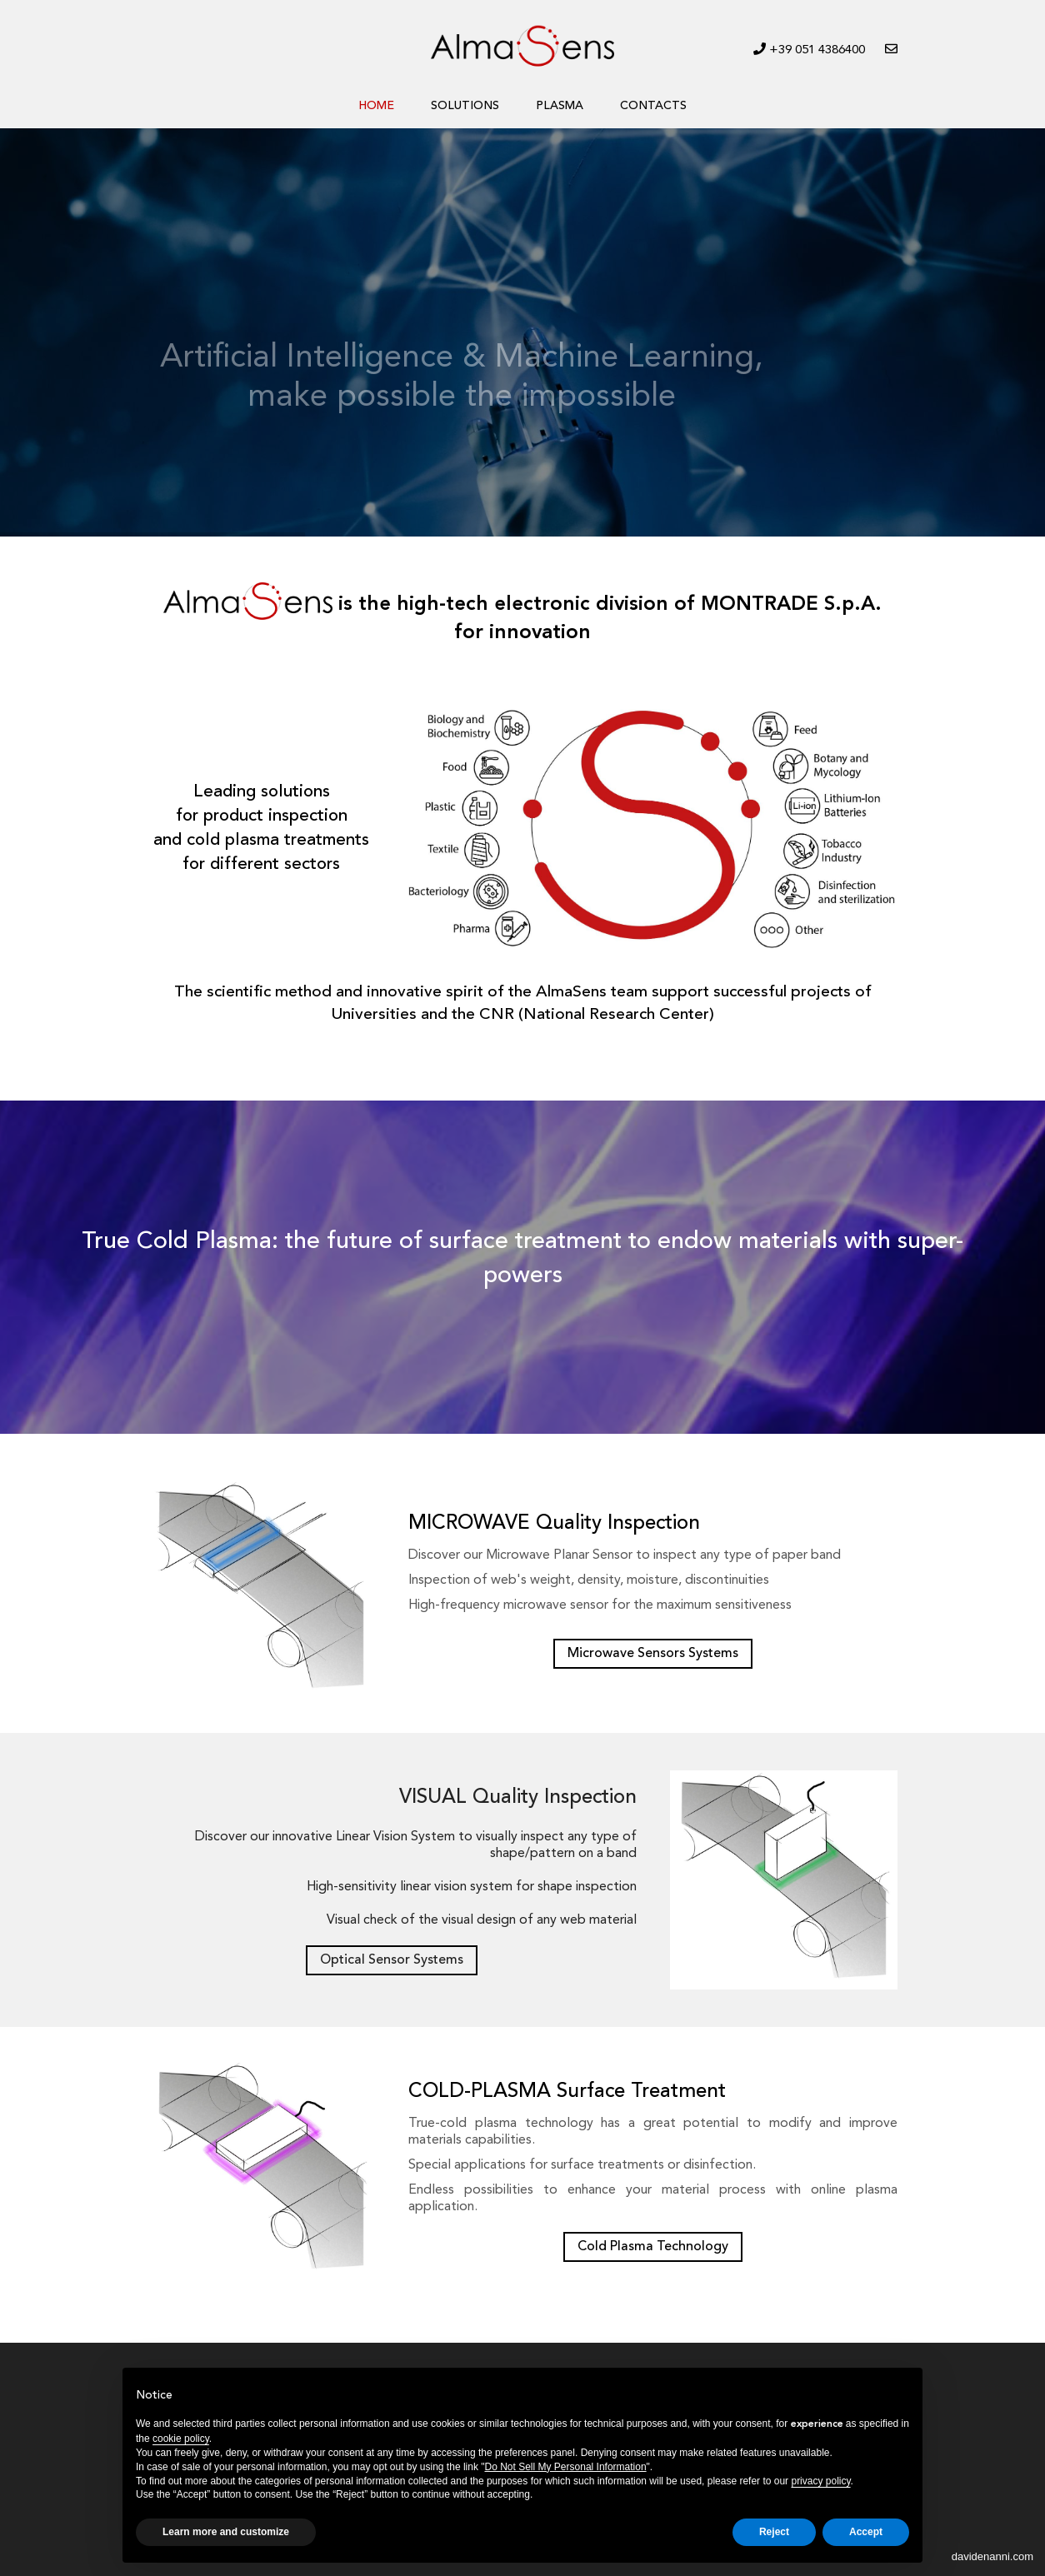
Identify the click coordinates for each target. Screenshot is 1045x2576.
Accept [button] (865, 2532)
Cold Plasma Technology (653, 2247)
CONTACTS (653, 106)
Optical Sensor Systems (391, 1960)
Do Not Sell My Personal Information (566, 2467)
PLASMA (559, 106)
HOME (376, 106)
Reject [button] (774, 2532)
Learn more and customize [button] (225, 2532)
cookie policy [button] (180, 2438)
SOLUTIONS (465, 106)
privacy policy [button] (820, 2481)
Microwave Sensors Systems (653, 1653)
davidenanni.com (992, 2556)
